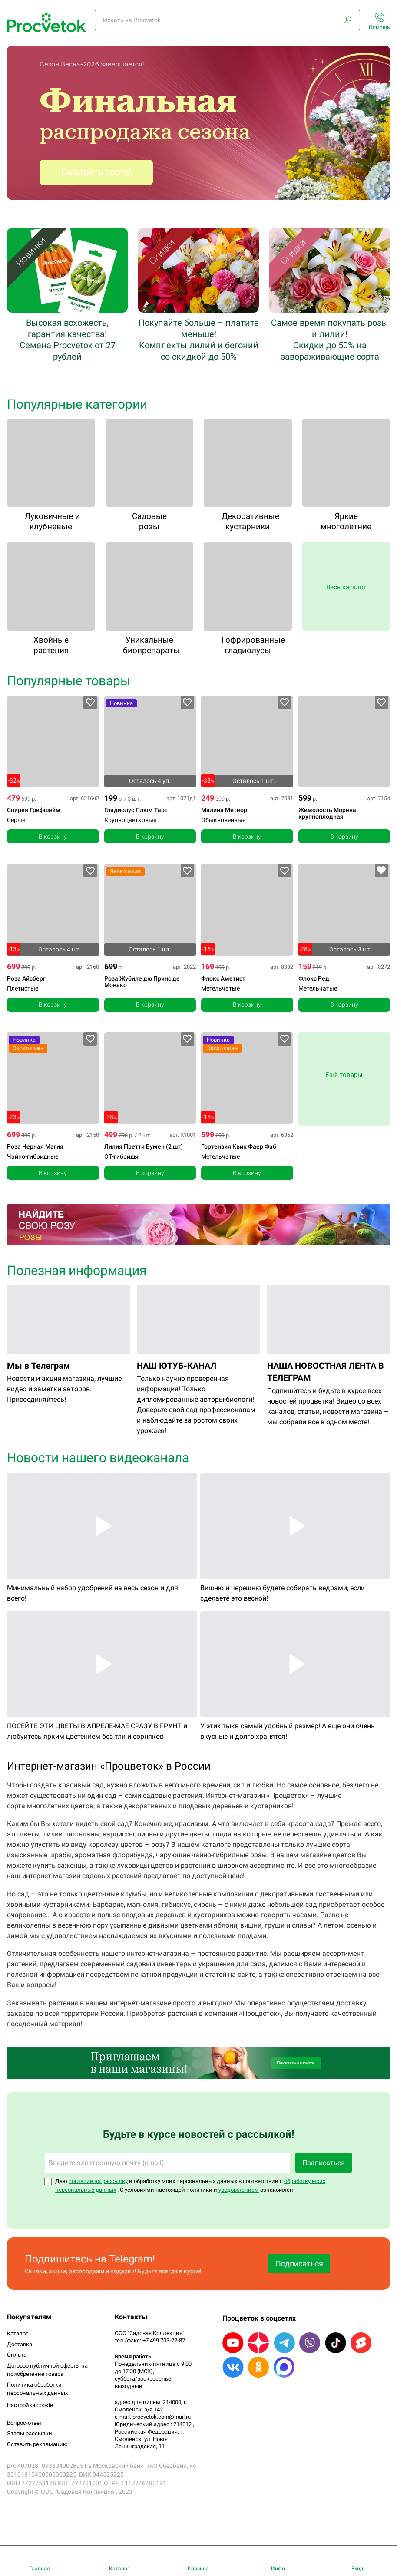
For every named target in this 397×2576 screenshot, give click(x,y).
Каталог (17, 2333)
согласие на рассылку (98, 2181)
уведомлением (238, 2189)
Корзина (198, 2569)
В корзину (53, 836)
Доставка (19, 2344)
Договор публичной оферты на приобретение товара (47, 2370)
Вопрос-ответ (24, 2423)
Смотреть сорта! (96, 172)
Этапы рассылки (29, 2433)
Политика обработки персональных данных (37, 2389)
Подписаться (323, 2163)
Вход (357, 2569)
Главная (39, 2569)
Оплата (16, 2354)
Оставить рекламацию (37, 2444)
